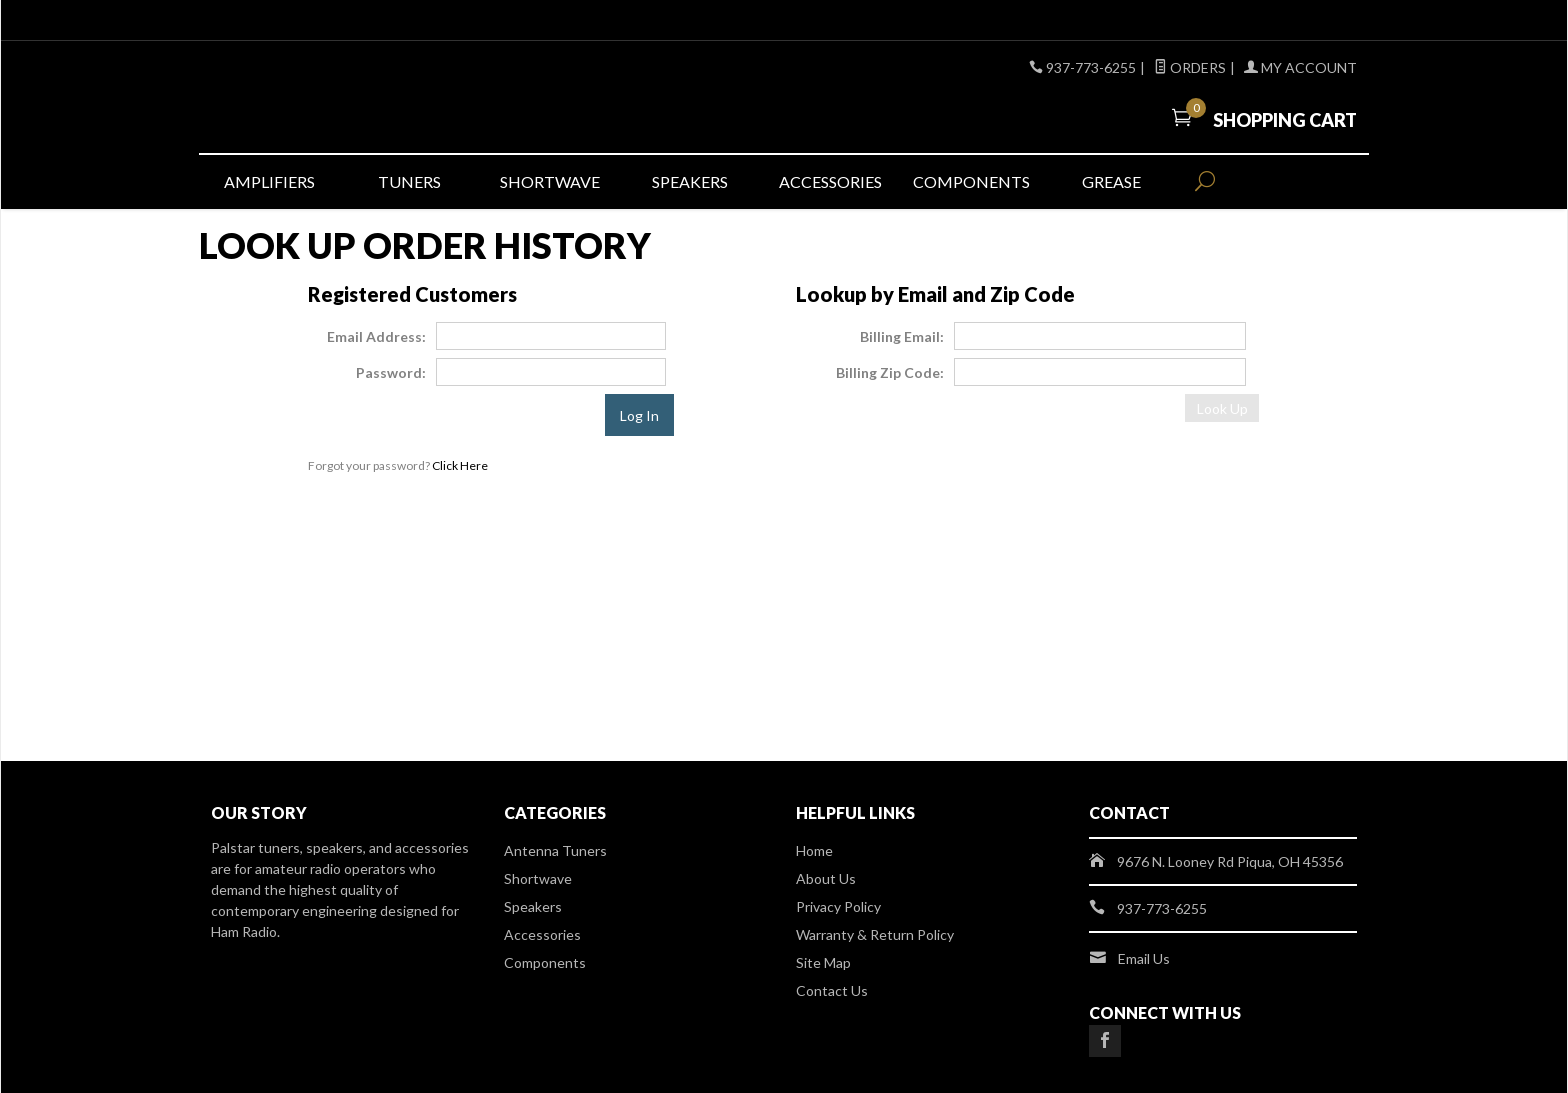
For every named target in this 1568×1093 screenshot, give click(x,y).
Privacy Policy (838, 906)
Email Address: (376, 336)
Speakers (690, 181)
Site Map (823, 962)
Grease (1111, 181)
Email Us (1144, 958)
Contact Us (832, 990)
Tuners (409, 181)
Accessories (830, 181)
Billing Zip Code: (890, 372)
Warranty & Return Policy (875, 934)
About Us (826, 878)
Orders (1190, 67)
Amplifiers (269, 181)
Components (971, 181)
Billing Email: (902, 336)
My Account (1300, 67)
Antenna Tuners (555, 850)
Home (814, 850)
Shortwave (550, 181)
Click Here (460, 465)
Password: (391, 372)
